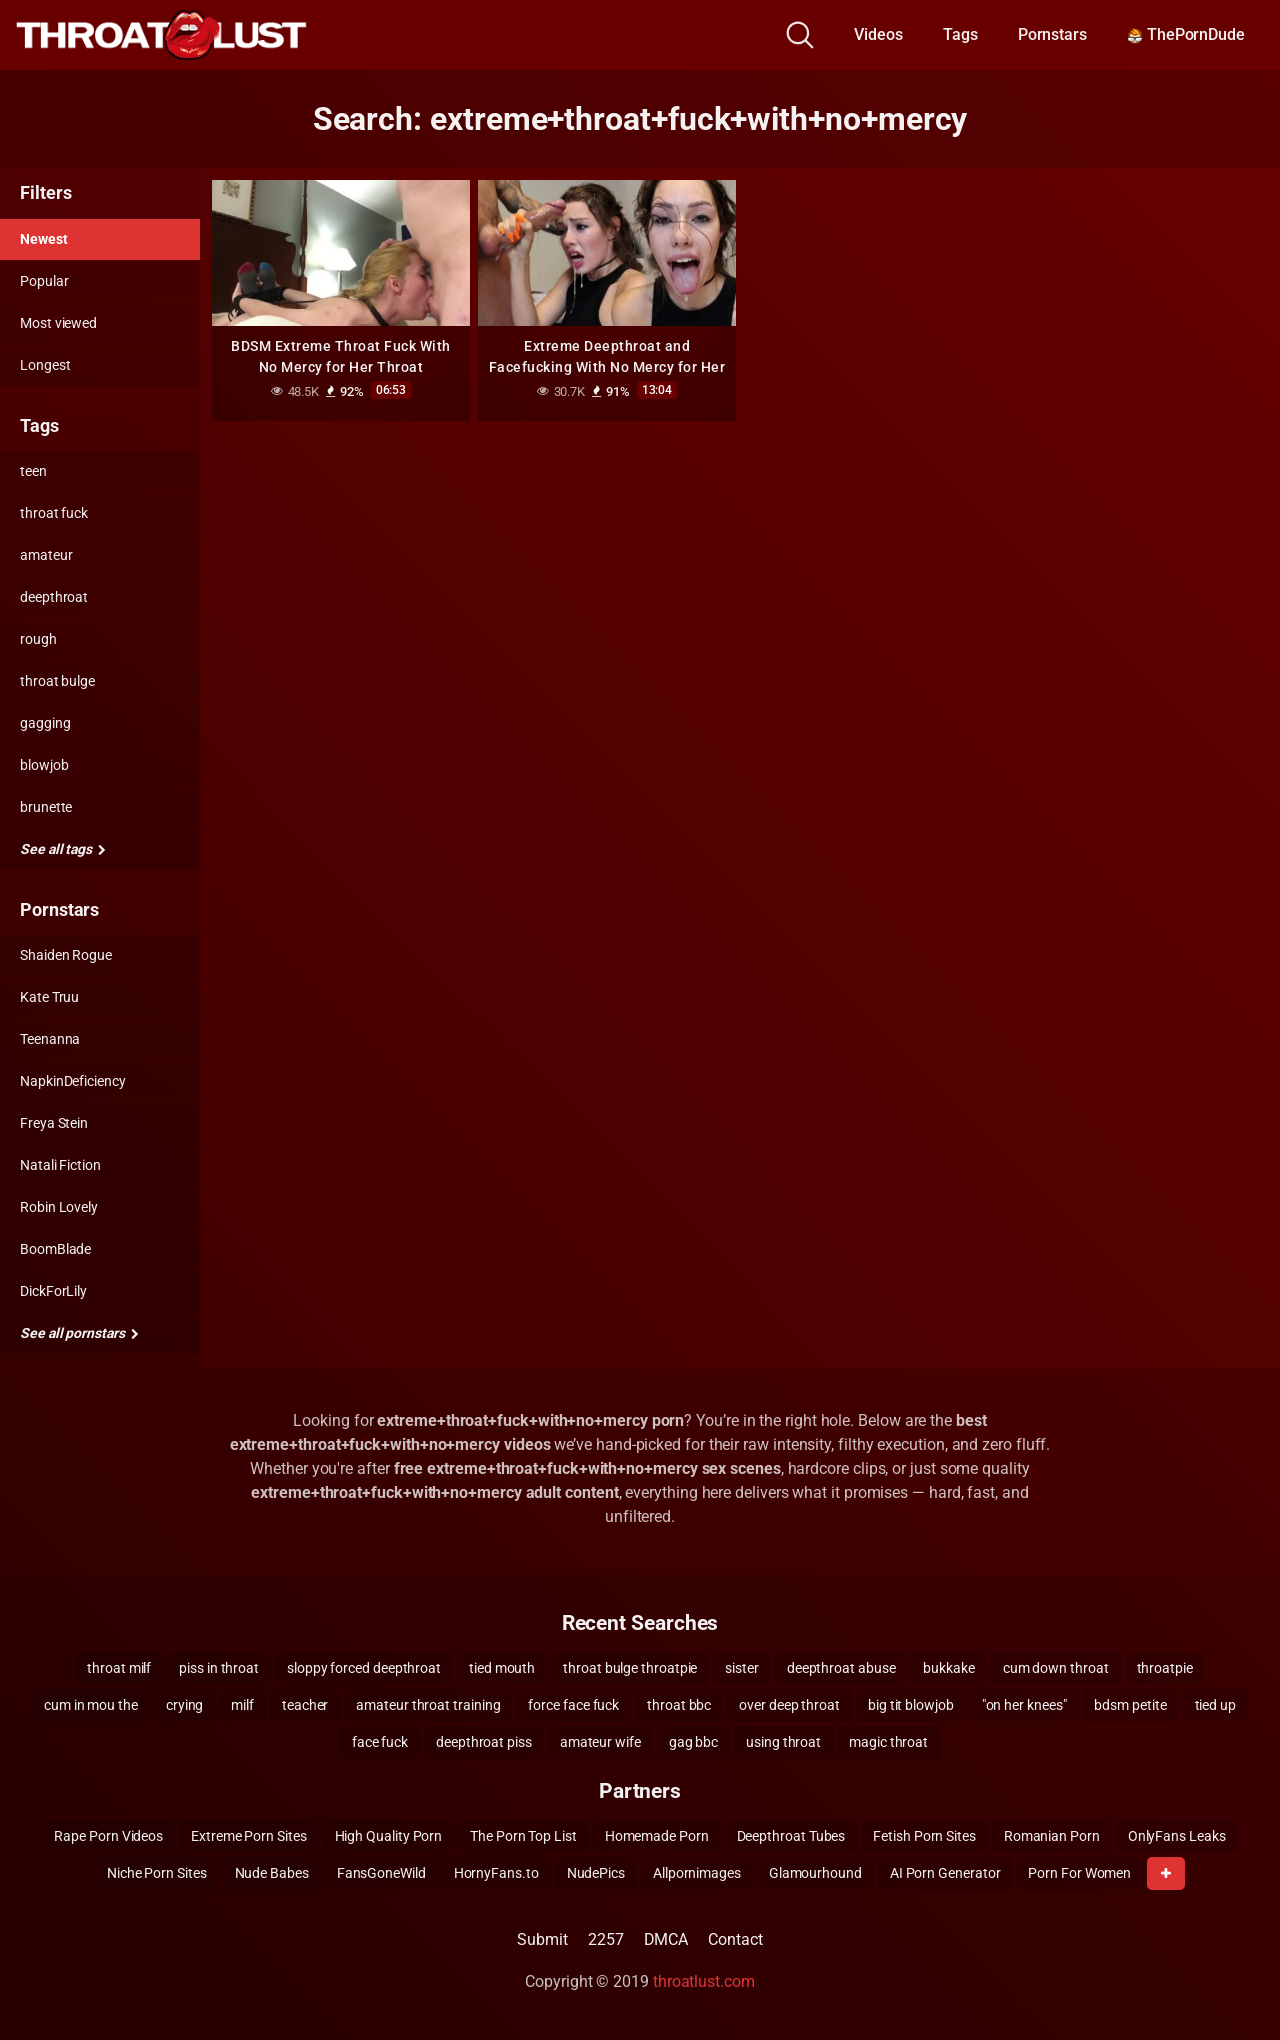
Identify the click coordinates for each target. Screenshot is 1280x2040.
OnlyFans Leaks (1177, 1836)
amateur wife (600, 1742)
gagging (45, 723)
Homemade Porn (657, 1836)
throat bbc (679, 1705)
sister (742, 1668)
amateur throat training (428, 1705)
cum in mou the (91, 1705)
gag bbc (693, 1742)
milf (242, 1705)
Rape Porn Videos (108, 1836)
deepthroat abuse (841, 1668)
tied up (1215, 1705)
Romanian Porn (1052, 1836)
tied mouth (502, 1668)
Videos (878, 34)
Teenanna (50, 1039)
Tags (960, 34)
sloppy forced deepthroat (364, 1668)
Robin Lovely (59, 1207)
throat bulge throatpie (630, 1668)
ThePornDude (1186, 34)
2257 (606, 1939)
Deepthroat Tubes (791, 1836)
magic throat (888, 1742)
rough (38, 639)
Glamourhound (815, 1873)
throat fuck (54, 513)
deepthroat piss (484, 1742)
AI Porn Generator (945, 1873)
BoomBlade (55, 1249)
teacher (305, 1705)
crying (185, 1705)
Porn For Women (1079, 1873)
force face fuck (573, 1705)
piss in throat (219, 1668)
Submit (542, 1939)
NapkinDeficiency (73, 1081)
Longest (45, 365)
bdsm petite (1130, 1705)
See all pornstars (79, 1333)
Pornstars (1052, 34)
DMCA (666, 1939)
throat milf (119, 1668)
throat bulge (57, 681)
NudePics (596, 1873)
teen (33, 471)
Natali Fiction (60, 1165)
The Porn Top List (523, 1836)
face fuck (380, 1742)
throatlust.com (704, 1981)
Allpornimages (697, 1873)
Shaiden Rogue (66, 955)
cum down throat (1056, 1668)
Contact (735, 1939)
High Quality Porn (389, 1836)
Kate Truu (49, 997)
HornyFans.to (496, 1873)
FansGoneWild (381, 1873)
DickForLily (53, 1291)
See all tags (63, 849)
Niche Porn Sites (157, 1873)
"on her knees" (1024, 1705)
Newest (44, 239)
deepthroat (54, 597)
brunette (46, 807)
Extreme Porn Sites (249, 1836)
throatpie (1165, 1668)
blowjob (44, 765)
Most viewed (58, 323)
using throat (783, 1742)
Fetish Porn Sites (924, 1836)
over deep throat (789, 1705)
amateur (46, 555)
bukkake (948, 1668)
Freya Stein (54, 1123)
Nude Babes (272, 1873)
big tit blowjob (911, 1705)
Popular (44, 281)
